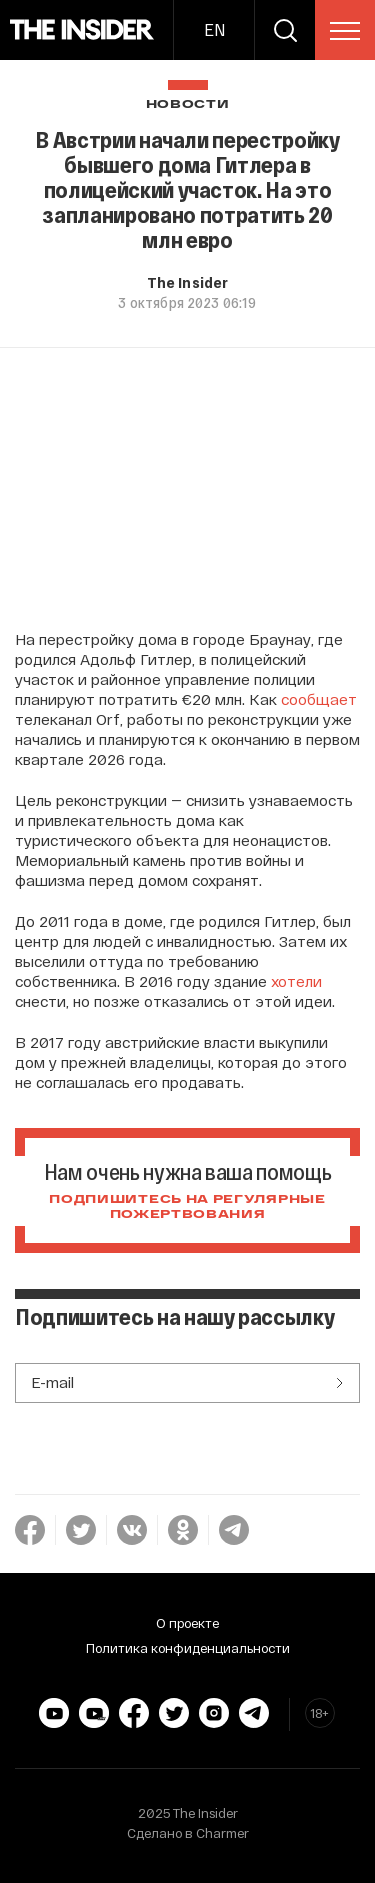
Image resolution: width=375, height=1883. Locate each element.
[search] (285, 30)
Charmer (222, 1833)
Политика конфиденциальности (188, 1648)
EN (214, 29)
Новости (188, 104)
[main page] (82, 30)
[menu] (345, 31)
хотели (296, 981)
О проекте (187, 1623)
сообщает (319, 699)
